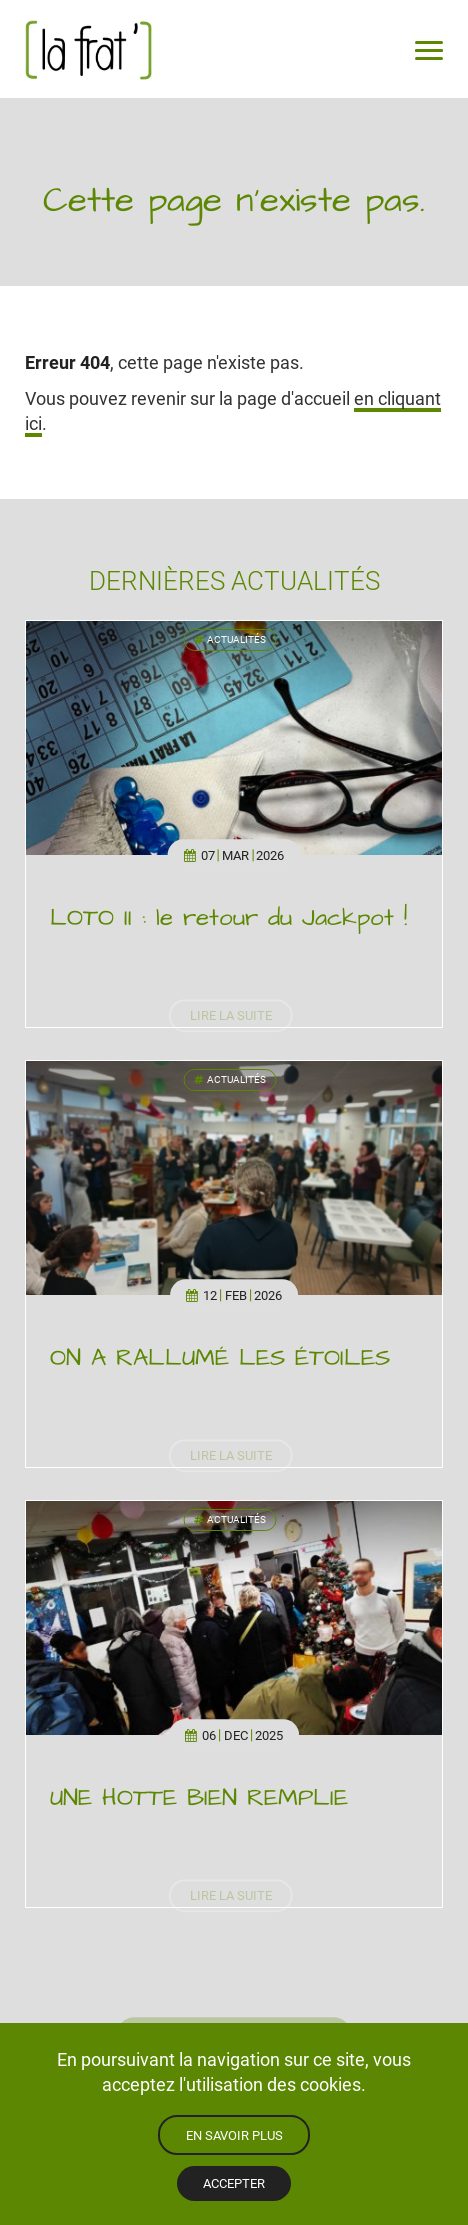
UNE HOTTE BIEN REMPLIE (199, 1798)
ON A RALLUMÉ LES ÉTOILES (220, 1358)
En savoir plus (234, 2134)
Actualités (229, 639)
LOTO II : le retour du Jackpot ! (228, 918)
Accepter (234, 2182)
